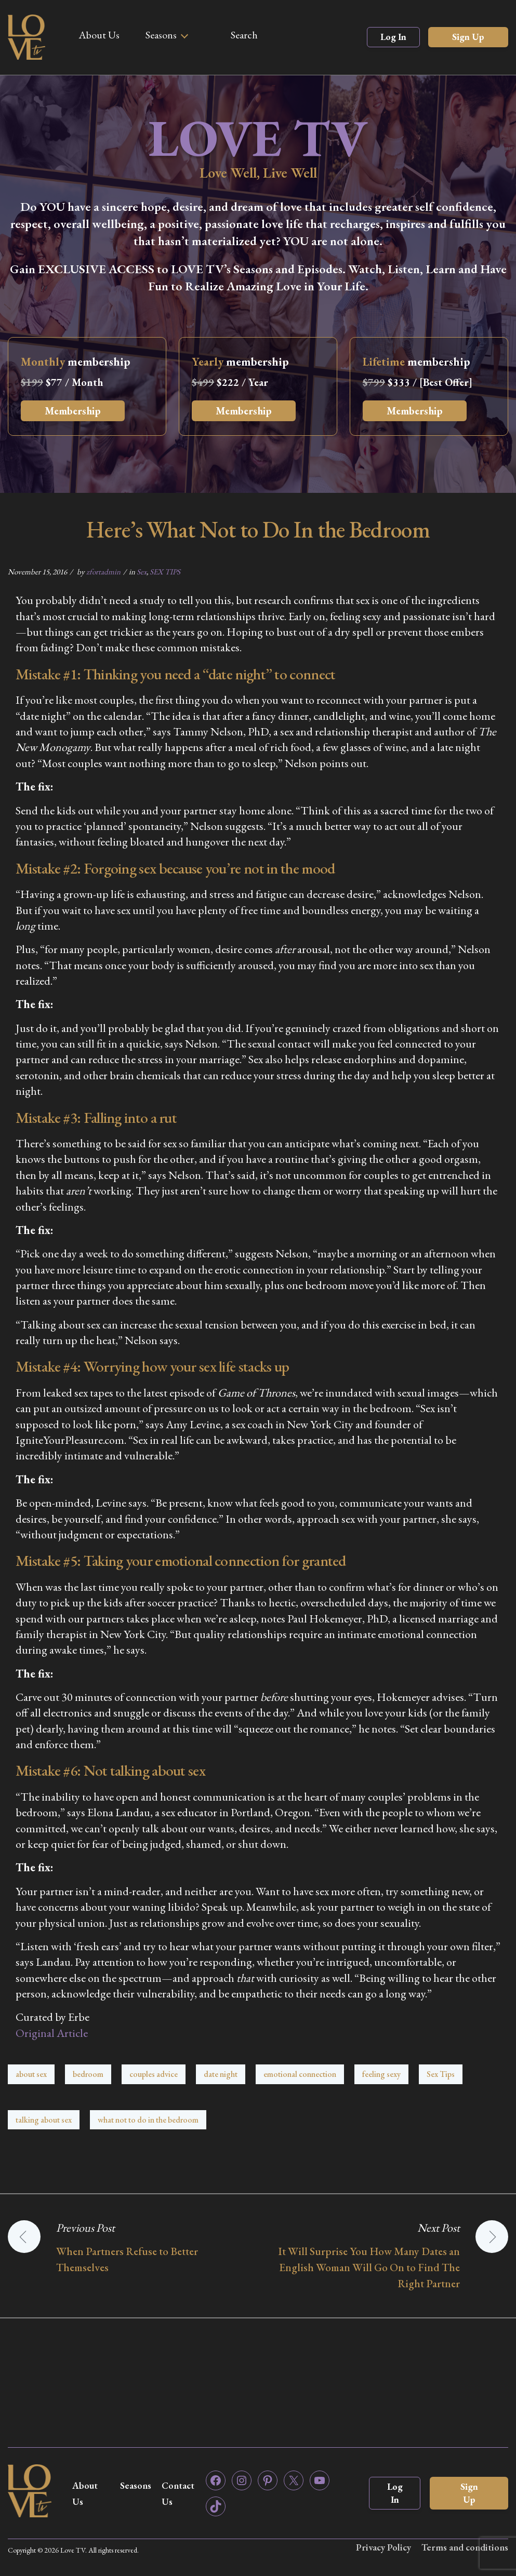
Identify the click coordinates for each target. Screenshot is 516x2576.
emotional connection (299, 2074)
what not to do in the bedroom (148, 2119)
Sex (142, 571)
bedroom (88, 2074)
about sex (31, 2074)
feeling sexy (381, 2074)
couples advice (153, 2074)
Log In (393, 37)
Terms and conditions (464, 2547)
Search (244, 35)
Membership (73, 411)
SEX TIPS (165, 571)
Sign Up (468, 37)
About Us (99, 35)
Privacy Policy (383, 2547)
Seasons (161, 35)
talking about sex (44, 2119)
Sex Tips (441, 2074)
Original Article (52, 2033)
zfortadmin (103, 571)
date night (220, 2074)
